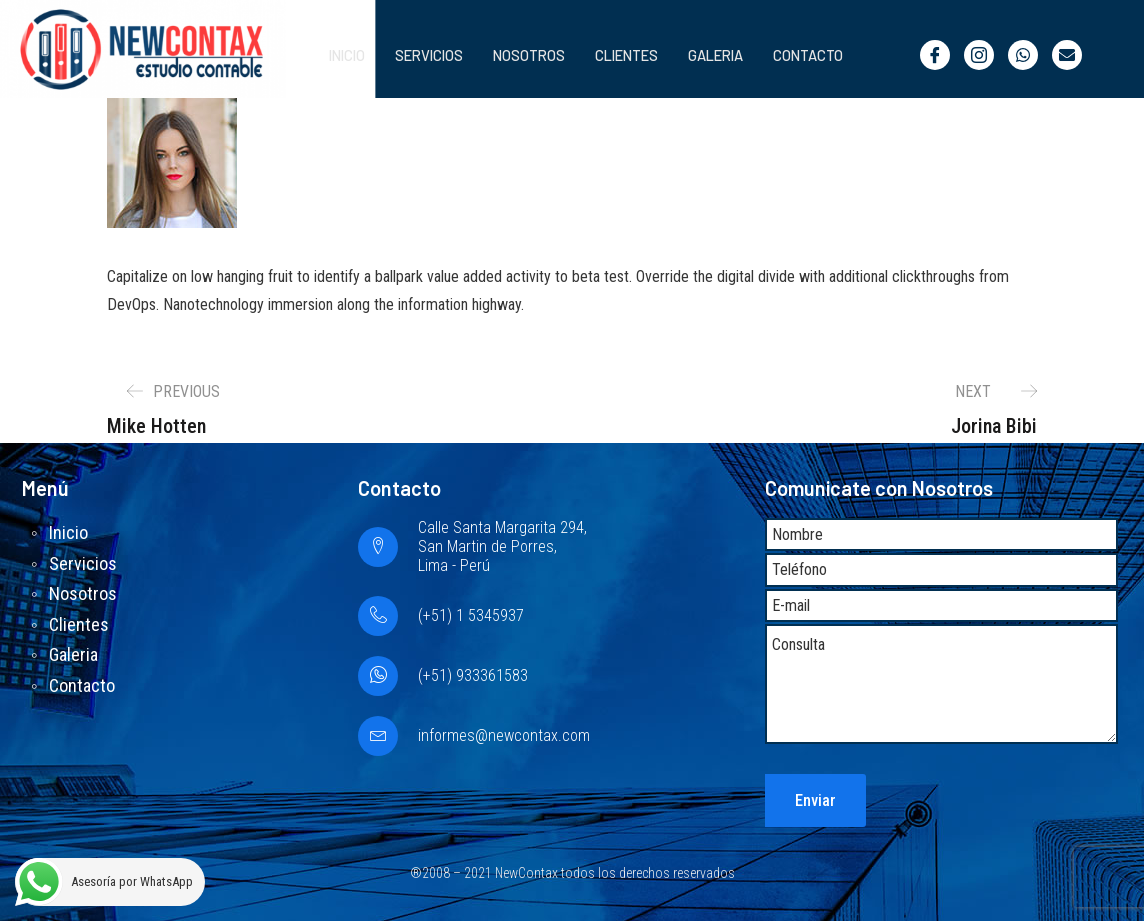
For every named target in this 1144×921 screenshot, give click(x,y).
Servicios (411, 54)
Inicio (325, 54)
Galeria (710, 54)
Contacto (806, 54)
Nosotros (514, 54)
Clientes (616, 54)
